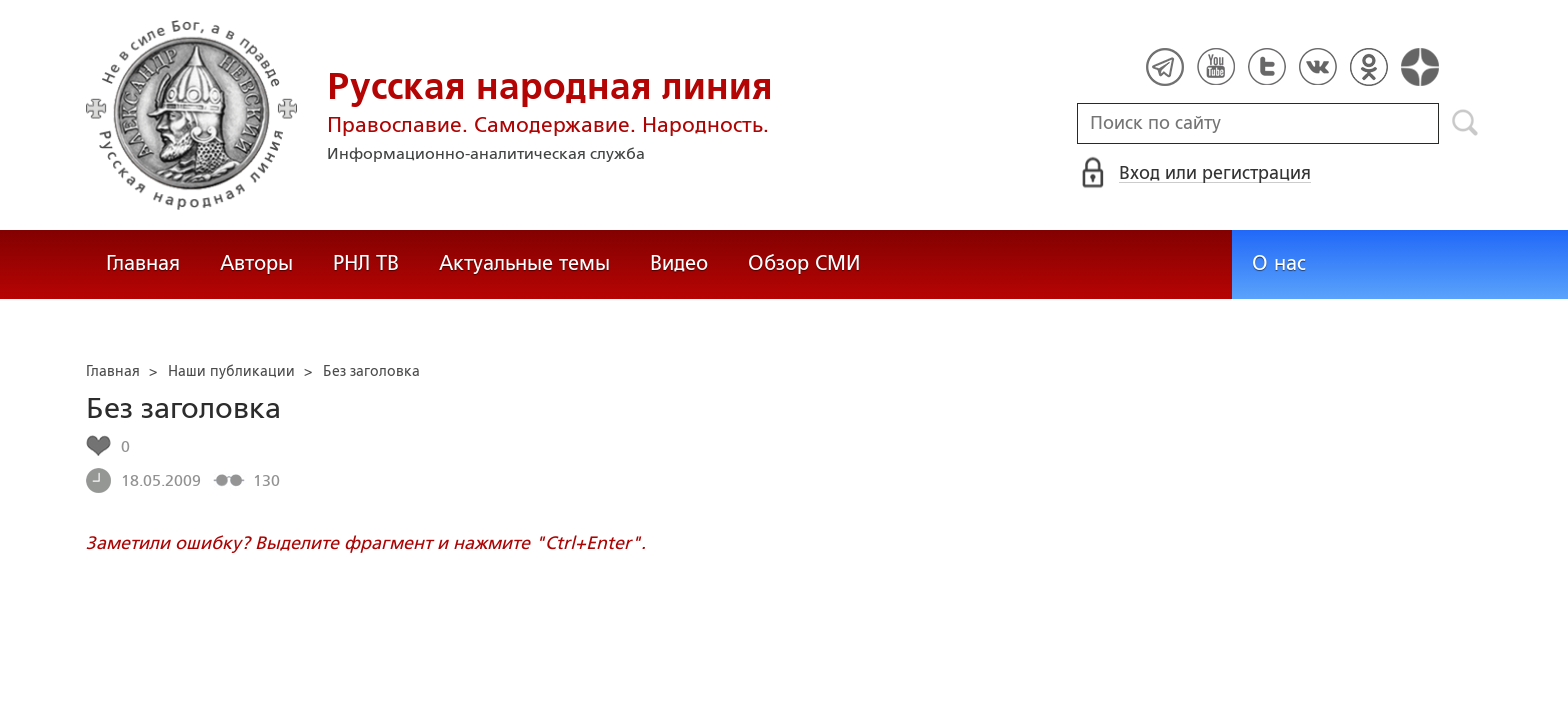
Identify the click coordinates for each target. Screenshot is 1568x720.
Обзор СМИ (804, 263)
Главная (143, 263)
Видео (679, 263)
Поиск (1465, 123)
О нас (1279, 263)
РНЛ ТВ (366, 263)
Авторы (256, 263)
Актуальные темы (524, 263)
